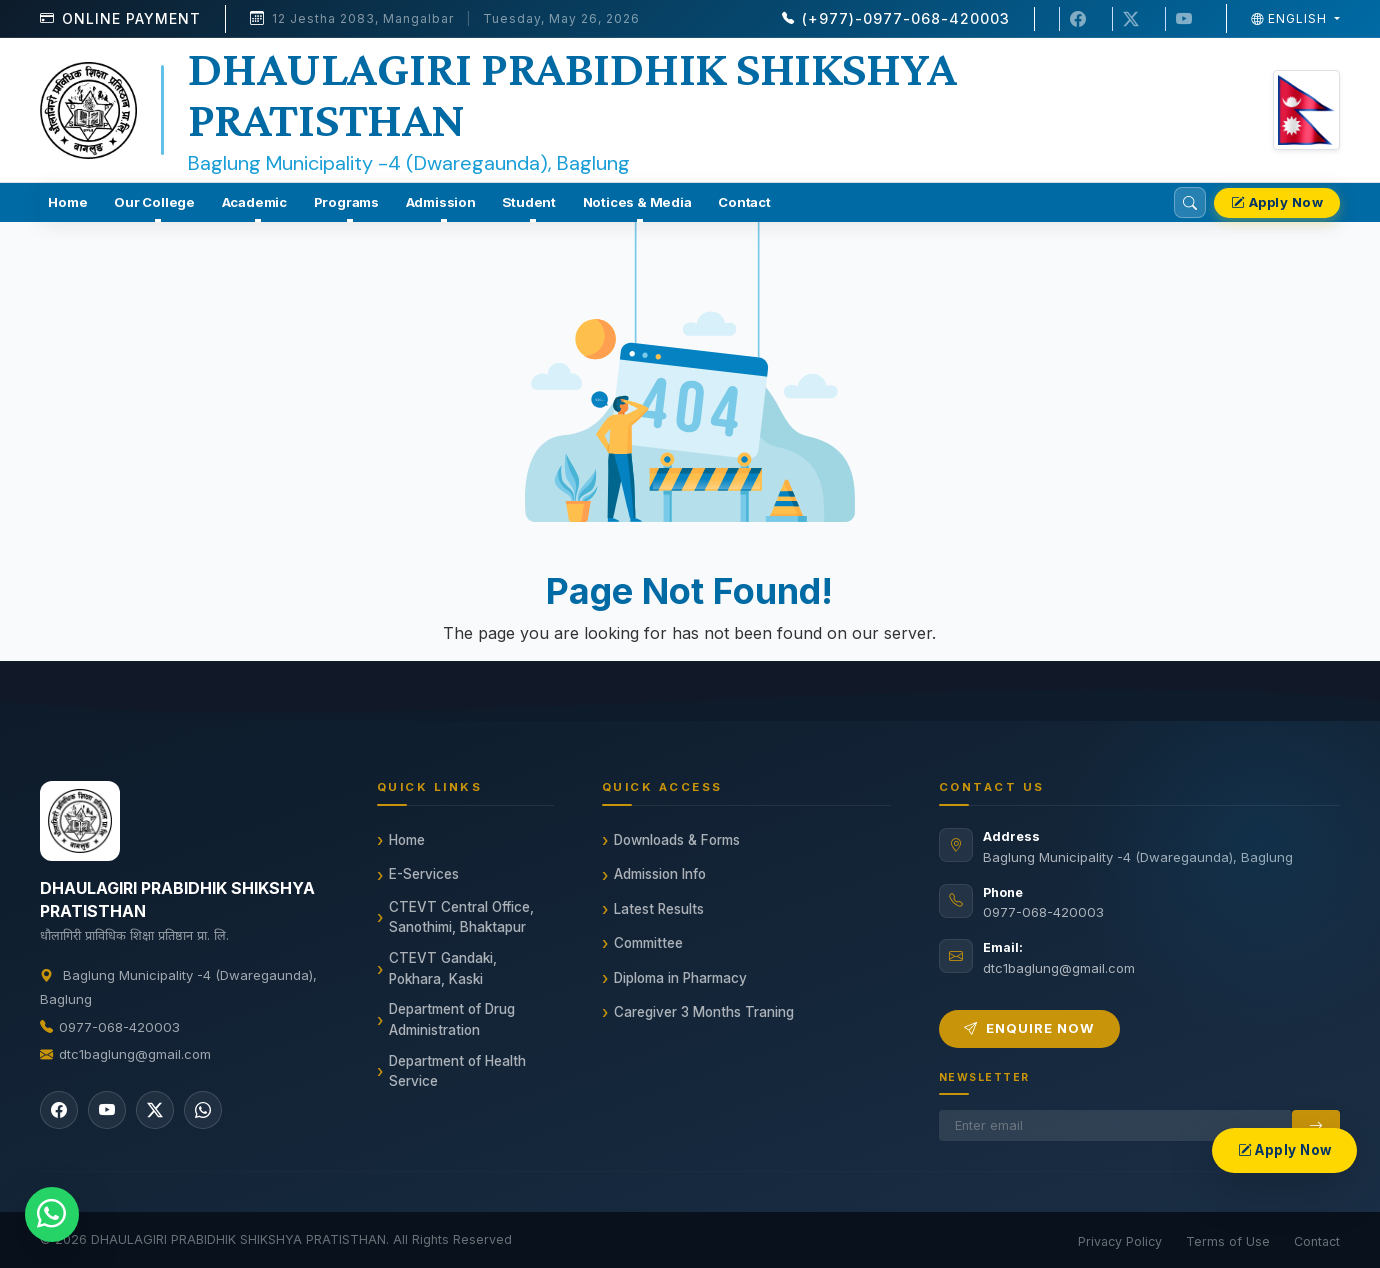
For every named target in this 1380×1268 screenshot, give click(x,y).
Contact (744, 202)
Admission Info (660, 874)
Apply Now (1277, 202)
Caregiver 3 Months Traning (704, 1012)
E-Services (424, 874)
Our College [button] (154, 202)
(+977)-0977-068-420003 (906, 18)
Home (67, 202)
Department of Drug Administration (452, 1019)
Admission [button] (441, 202)
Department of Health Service (457, 1071)
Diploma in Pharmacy (680, 978)
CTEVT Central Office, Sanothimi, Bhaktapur (461, 917)
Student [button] (529, 202)
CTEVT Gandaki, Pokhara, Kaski (443, 968)
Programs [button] (346, 202)
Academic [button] (254, 202)
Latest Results (659, 909)
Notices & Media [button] (637, 202)
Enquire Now (1029, 1028)
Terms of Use (1228, 1241)
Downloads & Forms (677, 840)
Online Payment (131, 18)
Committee (648, 943)
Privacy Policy (1120, 1241)
